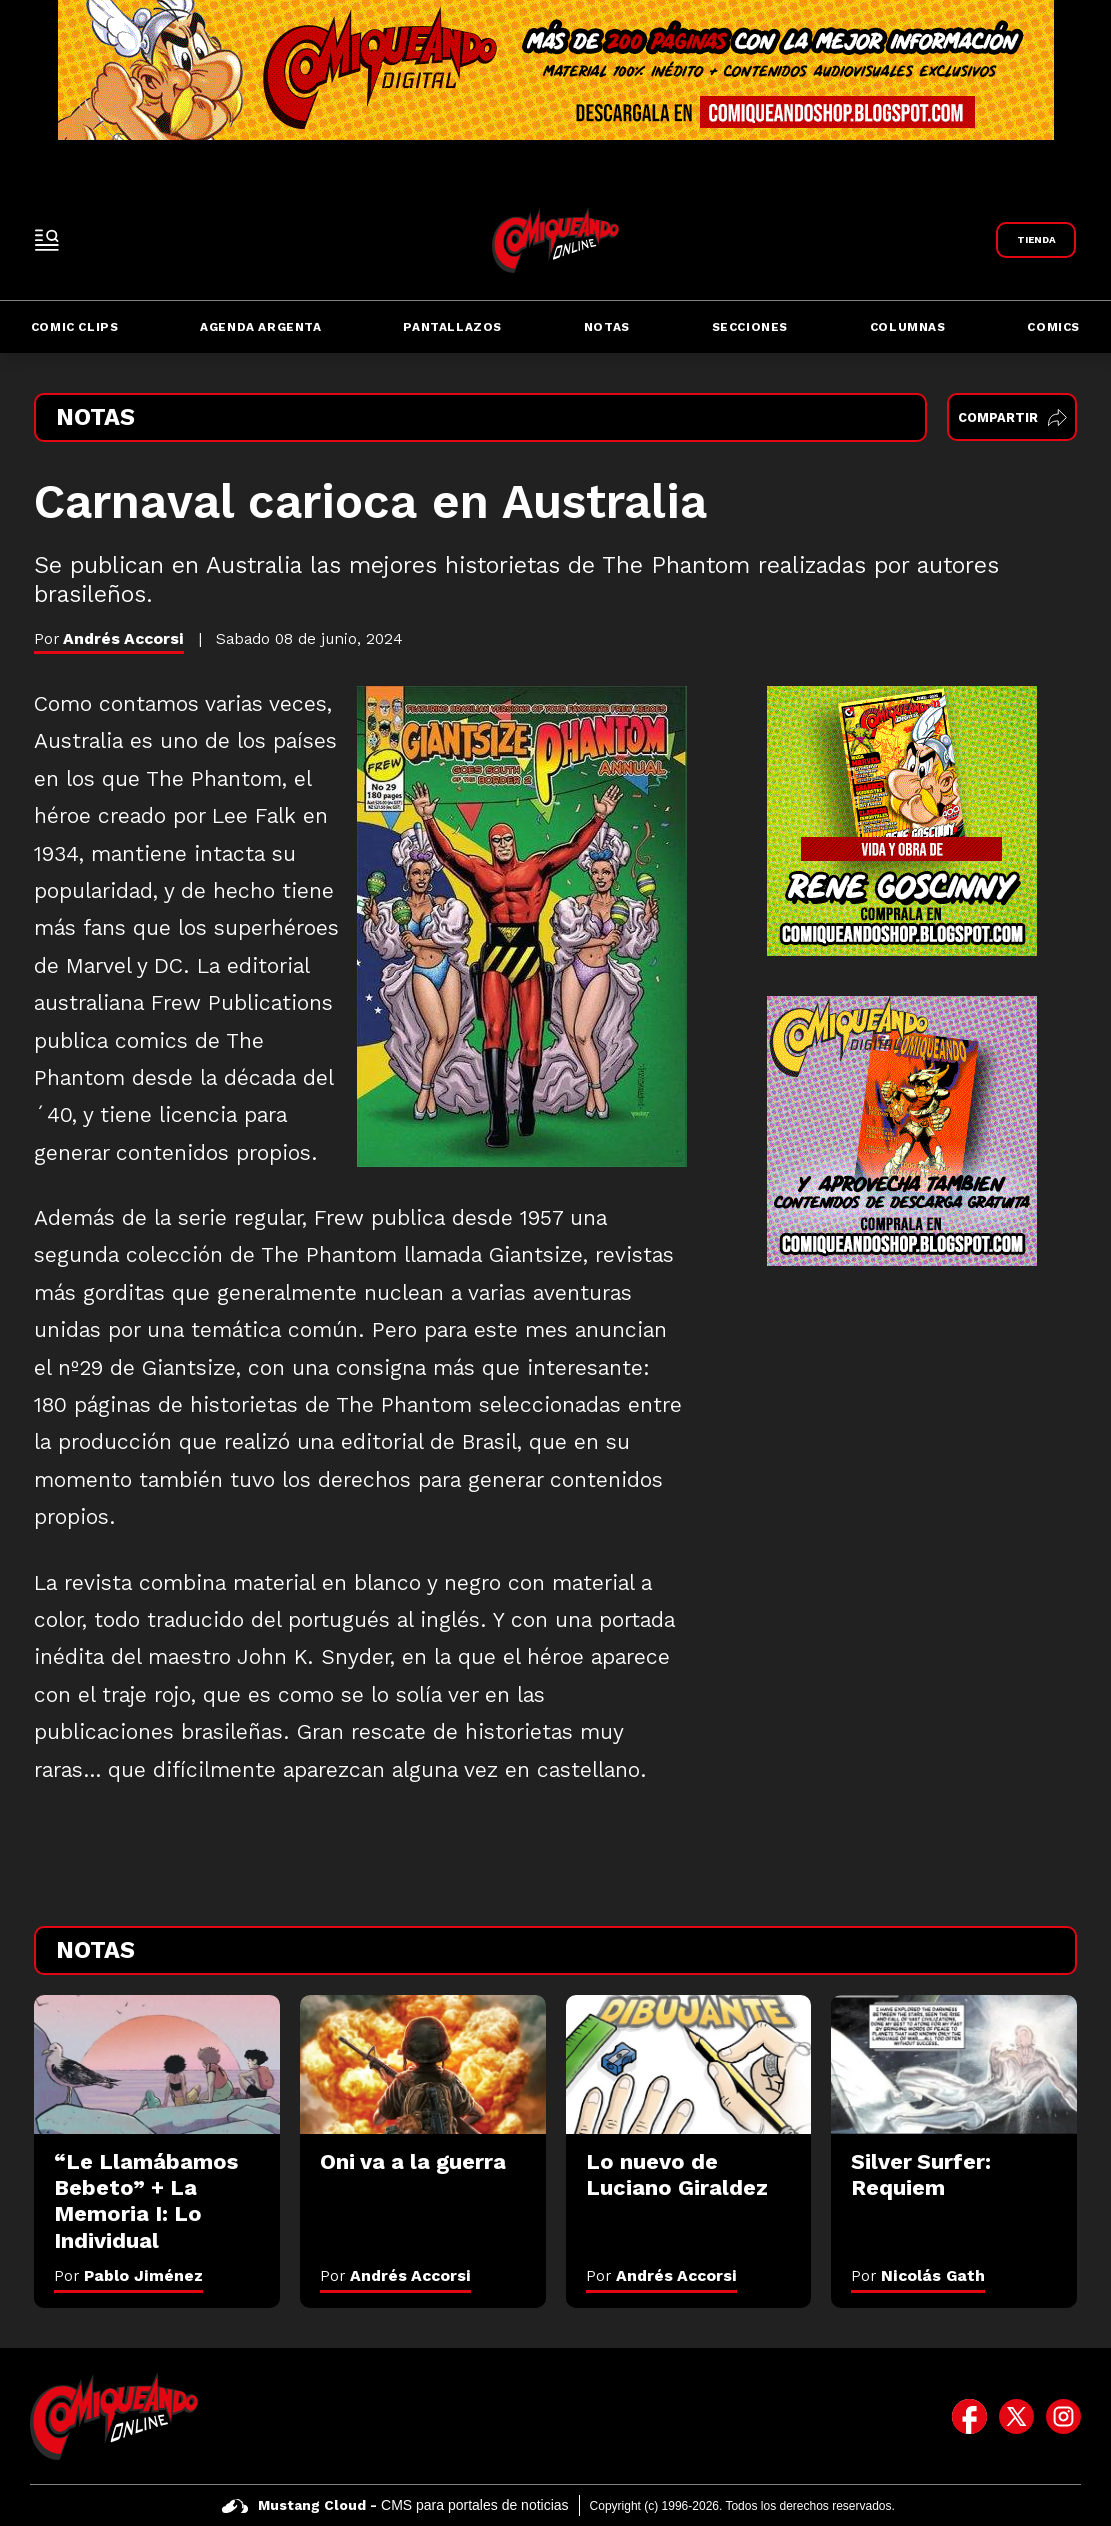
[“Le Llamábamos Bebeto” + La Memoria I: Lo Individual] (157, 2064)
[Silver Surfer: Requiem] (954, 2064)
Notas (607, 327)
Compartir (1012, 417)
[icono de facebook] (969, 2416)
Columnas (908, 327)
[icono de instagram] (1063, 2416)
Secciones (750, 327)
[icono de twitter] (1016, 2416)
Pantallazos (452, 327)
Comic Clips (75, 327)
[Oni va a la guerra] (423, 2064)
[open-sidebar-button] (47, 240)
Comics (1053, 327)
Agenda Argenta (260, 327)
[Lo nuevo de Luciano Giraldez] (689, 2064)
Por (128, 2275)
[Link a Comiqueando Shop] (1036, 240)
